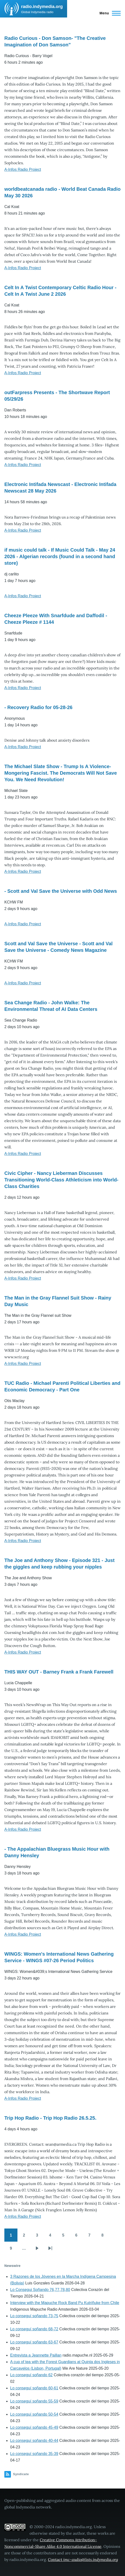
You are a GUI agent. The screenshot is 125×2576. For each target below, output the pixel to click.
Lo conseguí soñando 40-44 (34, 2440)
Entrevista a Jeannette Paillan (36, 2355)
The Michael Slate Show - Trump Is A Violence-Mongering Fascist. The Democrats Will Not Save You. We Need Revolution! (60, 773)
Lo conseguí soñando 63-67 (34, 2342)
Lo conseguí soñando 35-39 (34, 2454)
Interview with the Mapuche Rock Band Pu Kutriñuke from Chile (64, 2303)
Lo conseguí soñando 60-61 (34, 2388)
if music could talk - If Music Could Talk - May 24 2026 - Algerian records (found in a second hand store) (59, 556)
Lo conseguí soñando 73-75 (34, 2316)
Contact (83, 2559)
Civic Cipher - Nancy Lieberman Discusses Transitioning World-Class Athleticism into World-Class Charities (61, 1180)
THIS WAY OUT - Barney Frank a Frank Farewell (58, 1671)
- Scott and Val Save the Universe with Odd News (60, 891)
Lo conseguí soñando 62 (31, 2375)
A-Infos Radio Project (22, 169)
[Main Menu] (108, 13)
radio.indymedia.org (42, 6)
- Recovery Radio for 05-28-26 (38, 707)
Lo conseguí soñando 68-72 (34, 2329)
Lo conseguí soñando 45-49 (34, 2427)
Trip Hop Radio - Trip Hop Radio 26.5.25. (50, 2118)
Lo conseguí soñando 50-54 (34, 2414)
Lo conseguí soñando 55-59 (34, 2401)
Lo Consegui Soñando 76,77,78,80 (40, 2290)
